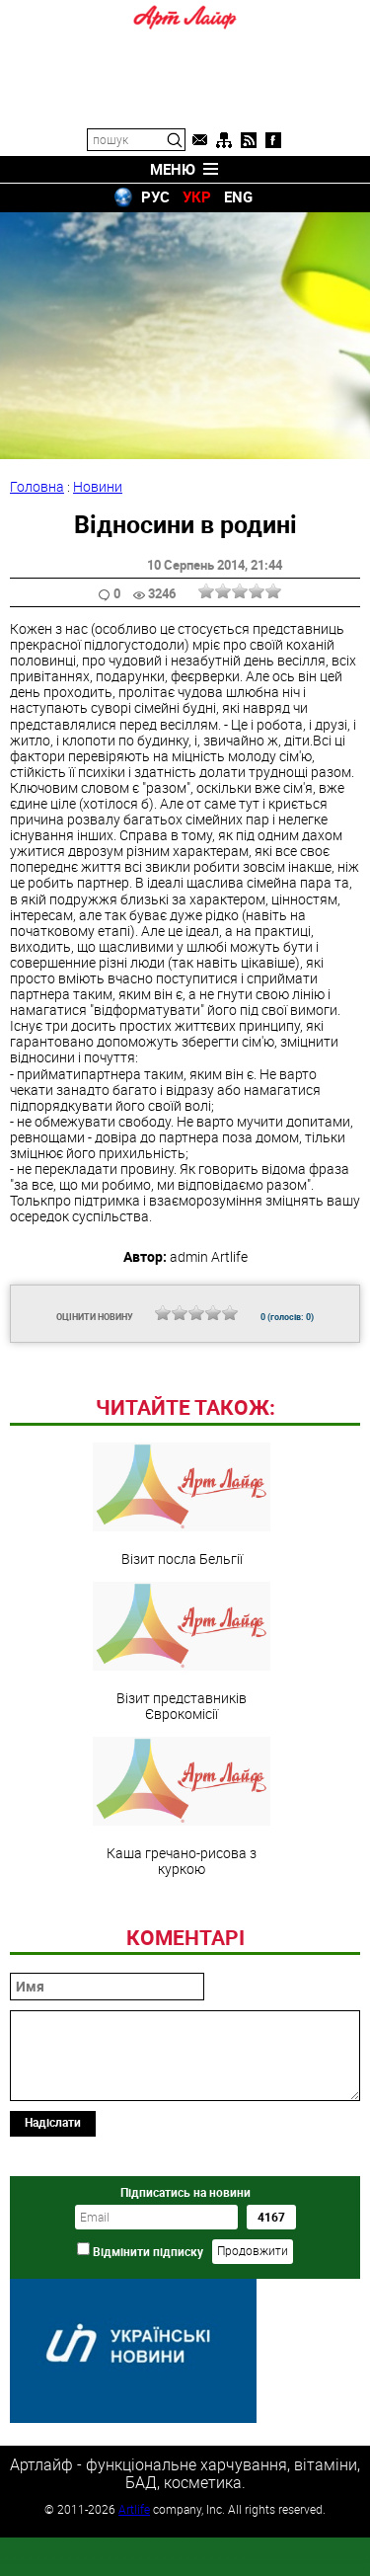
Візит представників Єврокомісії (181, 1787)
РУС (155, 196)
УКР (197, 196)
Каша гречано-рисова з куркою (181, 1942)
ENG (238, 196)
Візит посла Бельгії (181, 1640)
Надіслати (53, 2257)
